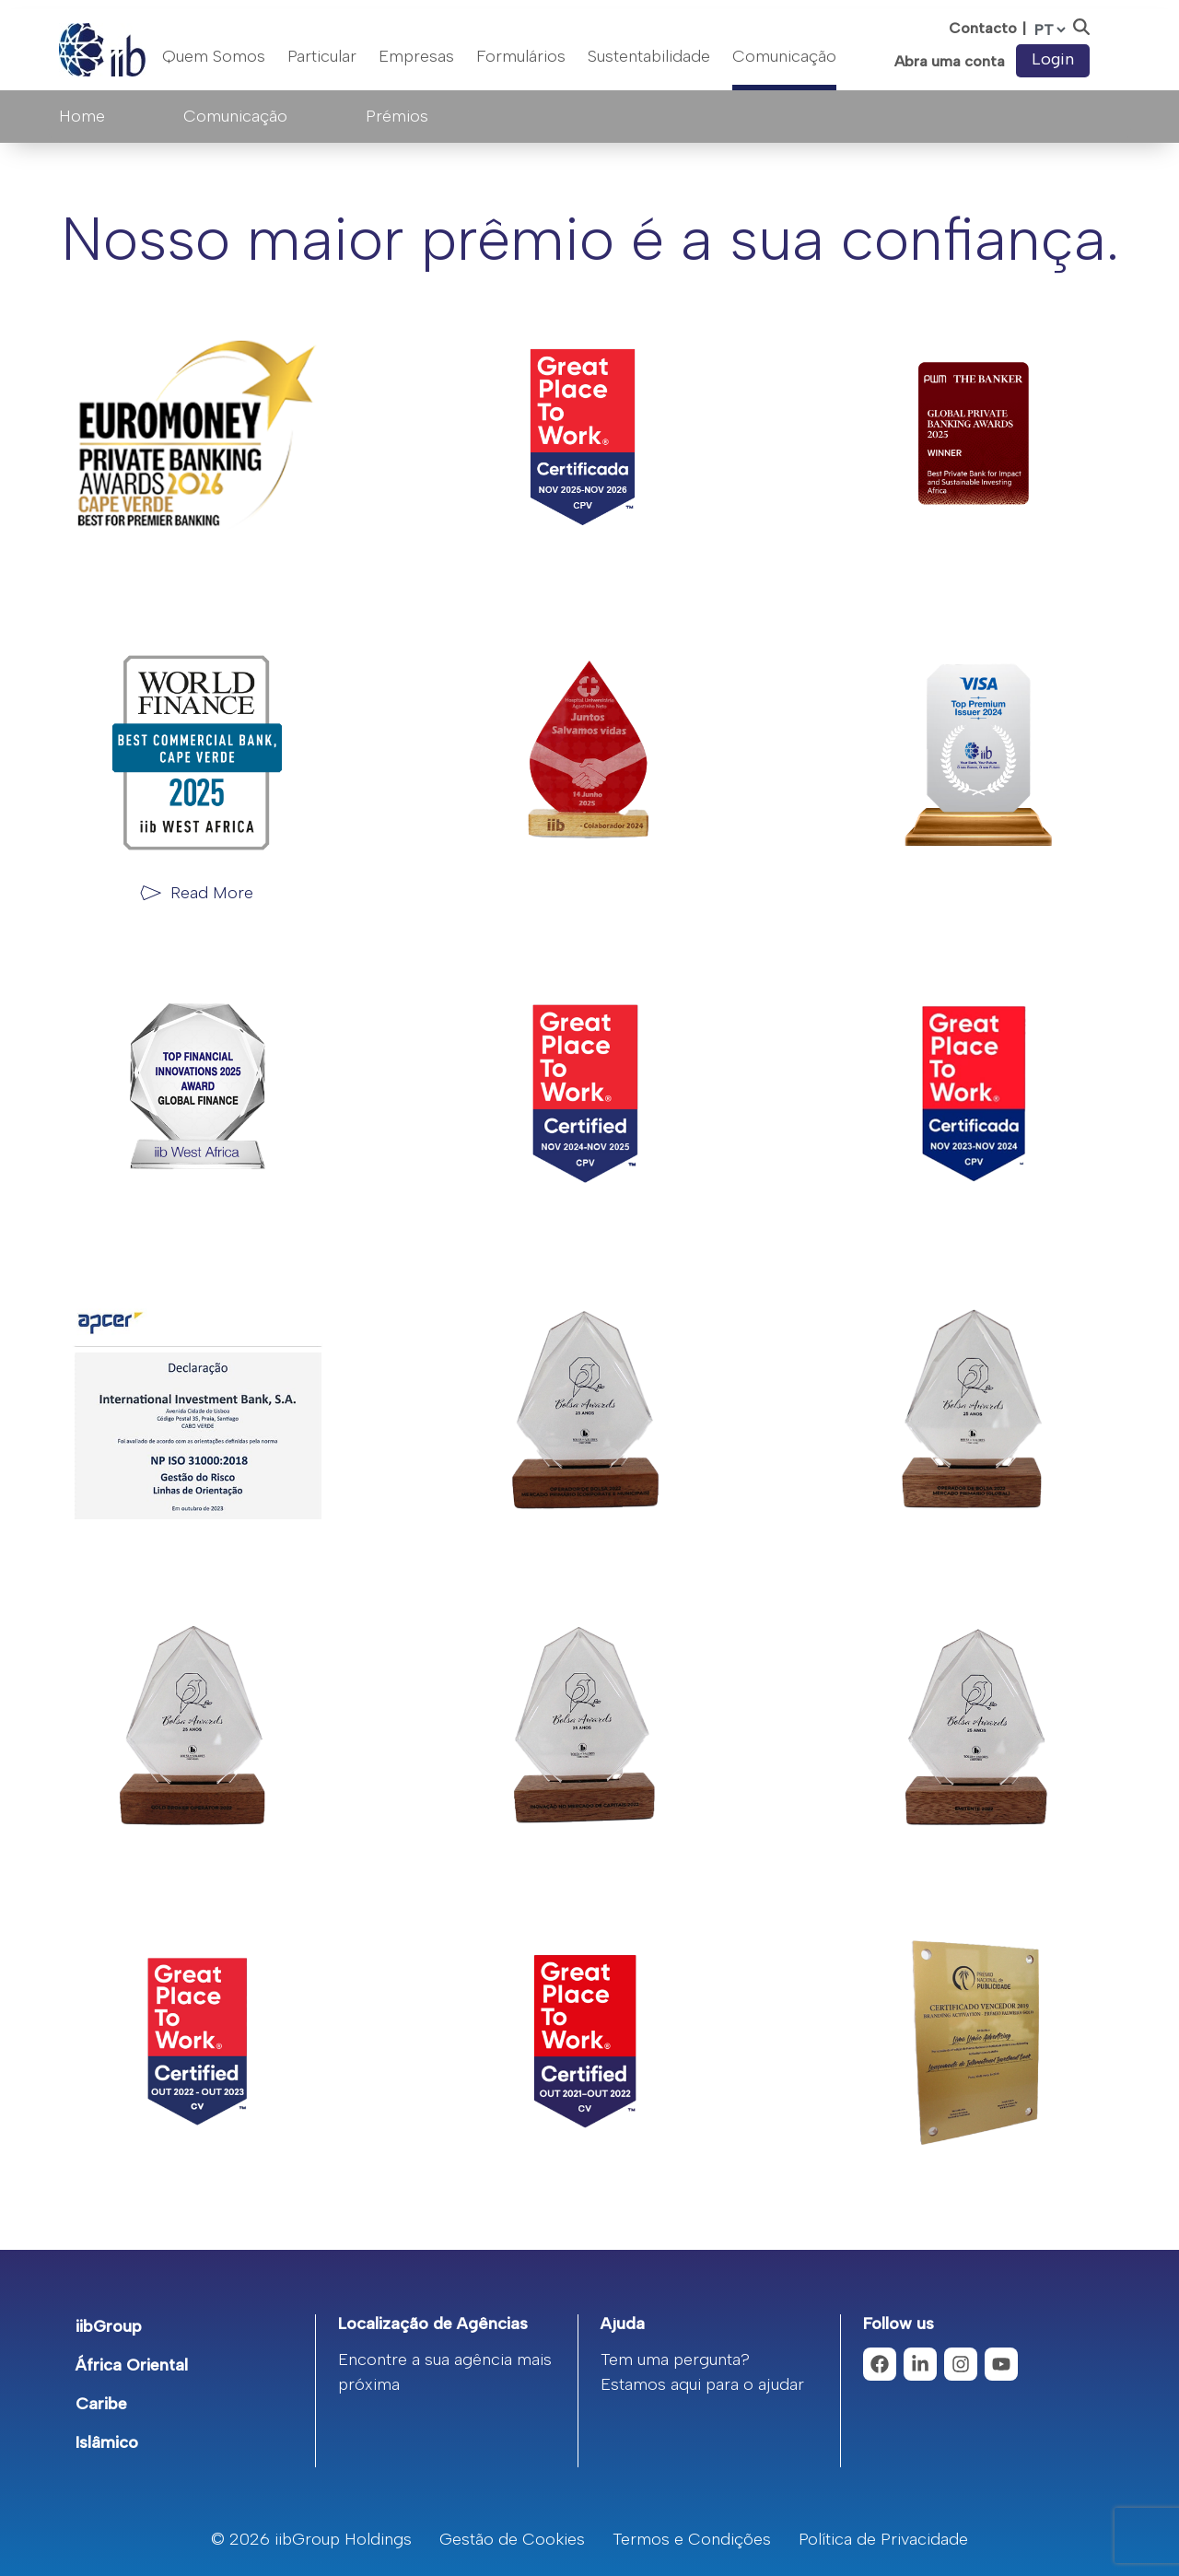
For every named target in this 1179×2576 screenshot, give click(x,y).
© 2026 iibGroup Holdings (311, 2539)
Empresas (416, 56)
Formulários (521, 56)
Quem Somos (213, 56)
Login (1053, 59)
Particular (321, 56)
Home (82, 116)
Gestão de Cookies (512, 2539)
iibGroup (109, 2326)
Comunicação (784, 56)
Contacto (983, 28)
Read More (211, 893)
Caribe (101, 2404)
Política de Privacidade (883, 2539)
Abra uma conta (949, 61)
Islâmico (107, 2442)
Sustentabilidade (649, 56)
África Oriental (132, 2365)
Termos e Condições (692, 2539)
